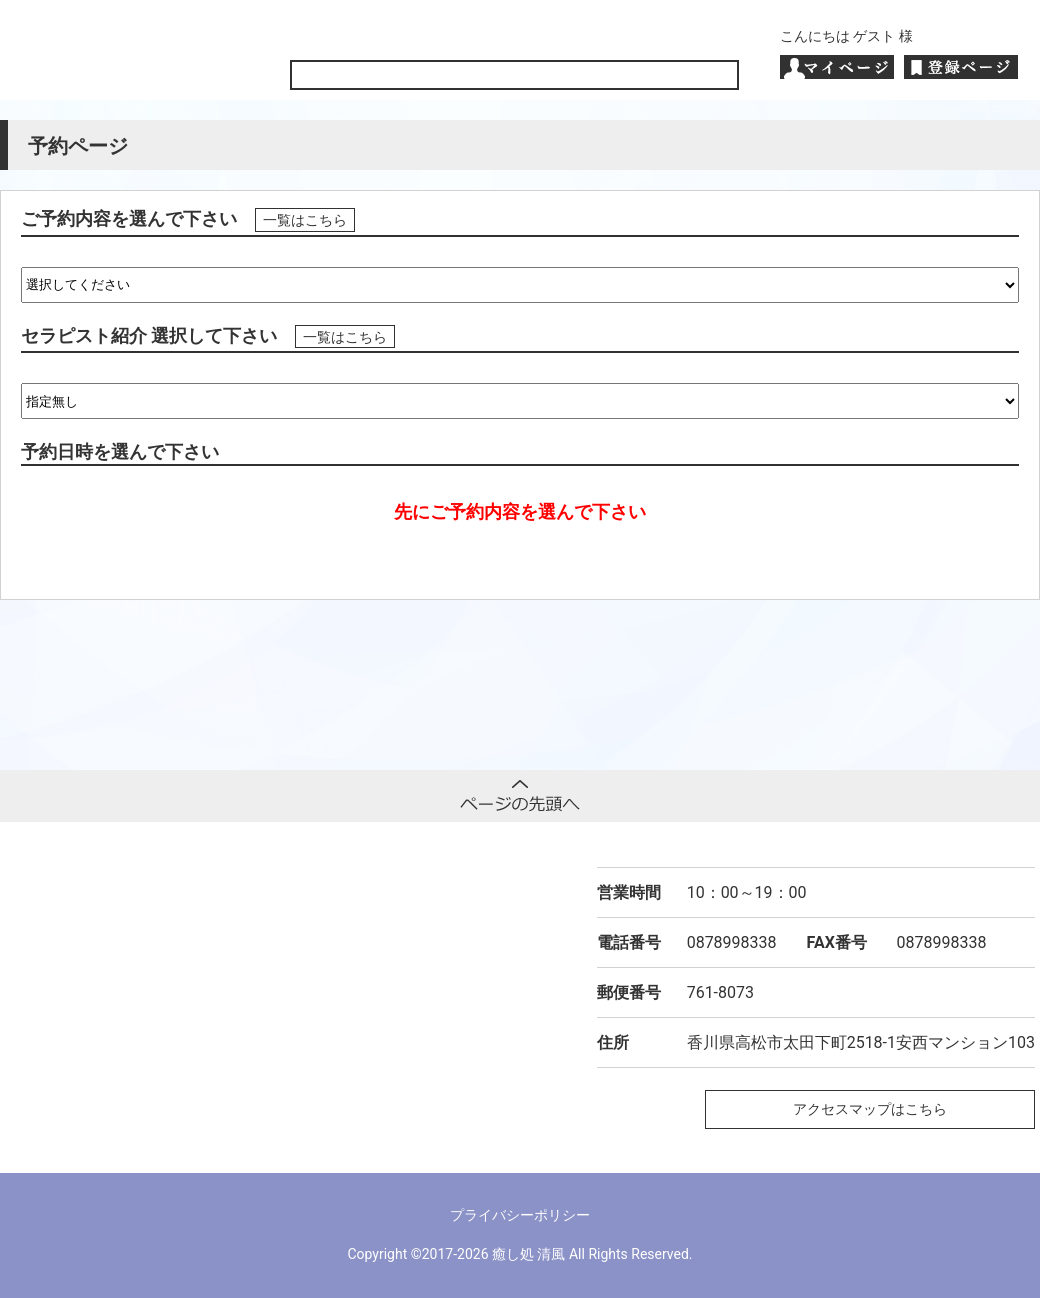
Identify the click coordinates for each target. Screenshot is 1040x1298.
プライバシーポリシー (520, 1215)
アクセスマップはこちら (870, 1109)
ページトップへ (520, 796)
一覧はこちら (305, 220)
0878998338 (732, 942)
